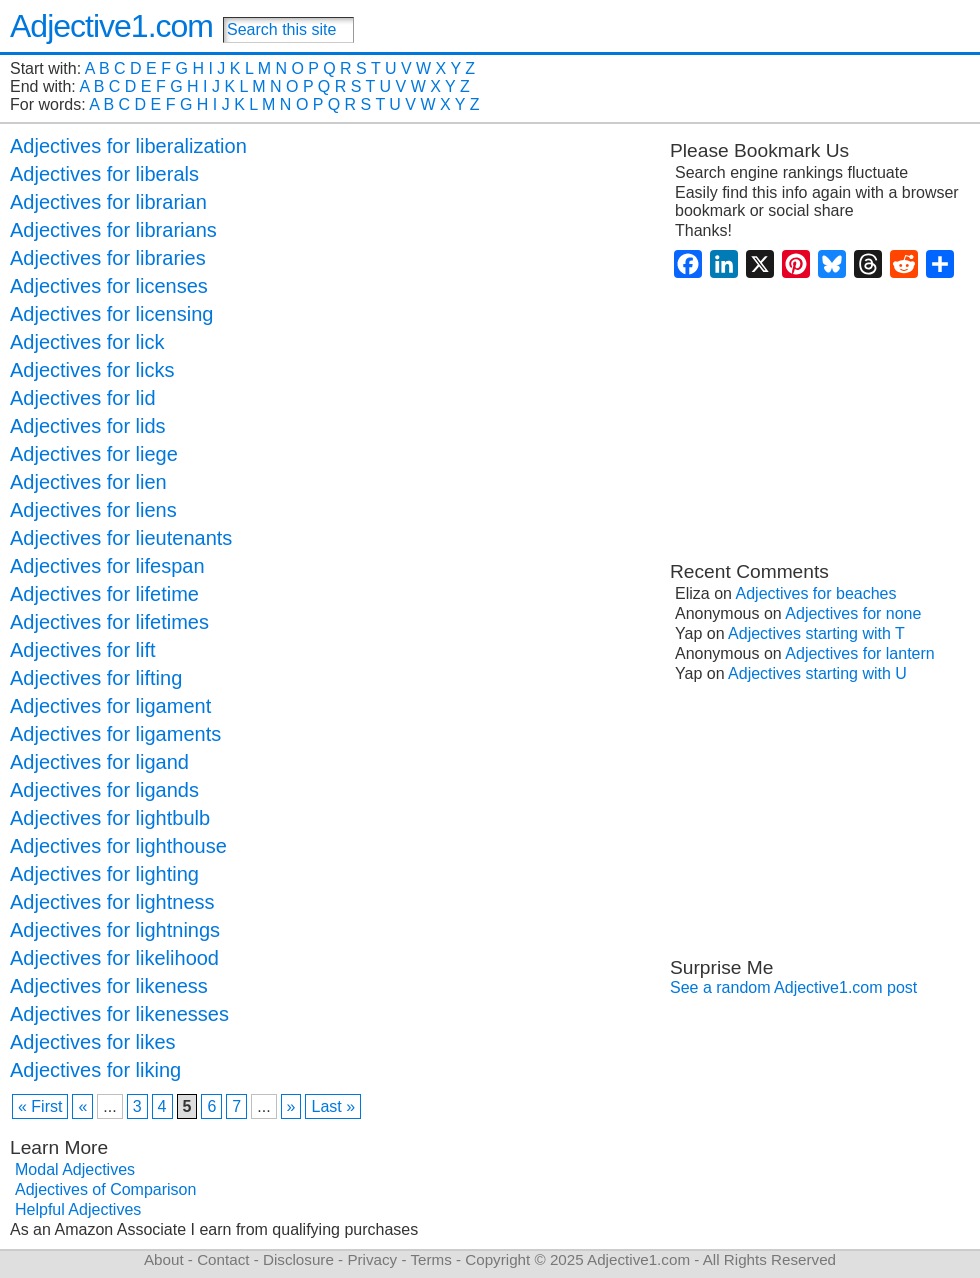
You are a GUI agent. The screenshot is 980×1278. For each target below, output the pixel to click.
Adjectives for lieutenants (121, 538)
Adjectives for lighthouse (118, 846)
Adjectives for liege (94, 454)
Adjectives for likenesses (119, 1014)
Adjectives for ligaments (115, 734)
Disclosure (298, 1259)
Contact (223, 1259)
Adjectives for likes (93, 1042)
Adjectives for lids (88, 426)
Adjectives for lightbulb (110, 818)
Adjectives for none (853, 613)
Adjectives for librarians (113, 230)
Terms (430, 1259)
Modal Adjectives (75, 1169)
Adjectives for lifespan (107, 566)
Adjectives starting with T (816, 633)
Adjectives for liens (93, 510)
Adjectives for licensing (111, 314)
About (164, 1259)
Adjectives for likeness (109, 986)
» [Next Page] (291, 1106)
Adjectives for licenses (109, 286)
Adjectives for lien (88, 482)
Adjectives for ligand (99, 762)
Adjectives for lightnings (115, 930)
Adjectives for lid (83, 398)
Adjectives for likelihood (114, 958)
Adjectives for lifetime (104, 594)
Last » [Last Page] (333, 1106)
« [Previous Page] (82, 1106)
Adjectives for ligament (110, 706)
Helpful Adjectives (78, 1209)
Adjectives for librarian (108, 202)
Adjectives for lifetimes (109, 622)
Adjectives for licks (92, 370)
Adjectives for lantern (859, 653)
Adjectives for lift (83, 650)
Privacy (372, 1259)
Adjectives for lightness (112, 902)
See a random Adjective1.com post (793, 987)
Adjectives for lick (87, 342)
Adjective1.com (111, 26)
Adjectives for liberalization (128, 146)
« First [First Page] (40, 1106)
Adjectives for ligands (104, 790)
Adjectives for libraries (108, 258)
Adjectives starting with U (817, 673)
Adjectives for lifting (96, 678)
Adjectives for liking (95, 1070)
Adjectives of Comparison (105, 1189)
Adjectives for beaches (816, 593)
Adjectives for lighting (104, 874)
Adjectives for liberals (104, 174)
